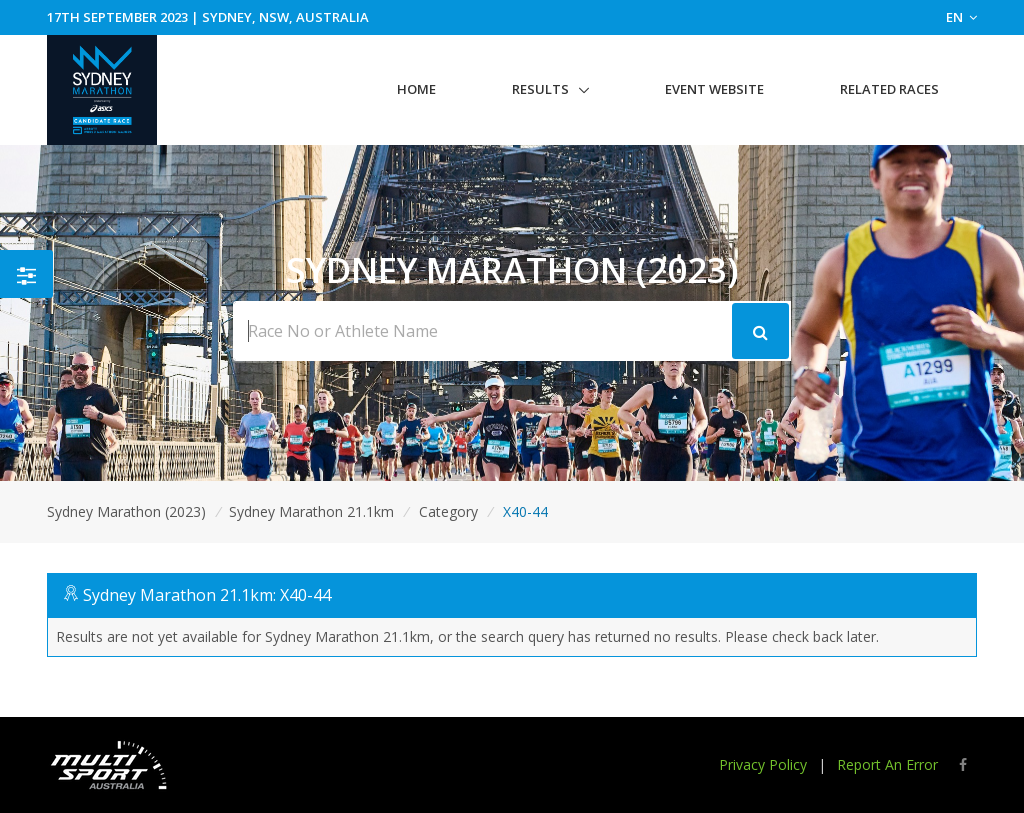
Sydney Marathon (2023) (126, 511)
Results (540, 89)
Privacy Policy (763, 764)
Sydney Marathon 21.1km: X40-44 (207, 595)
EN (961, 17)
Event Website (714, 89)
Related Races (889, 89)
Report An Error (887, 764)
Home (416, 89)
